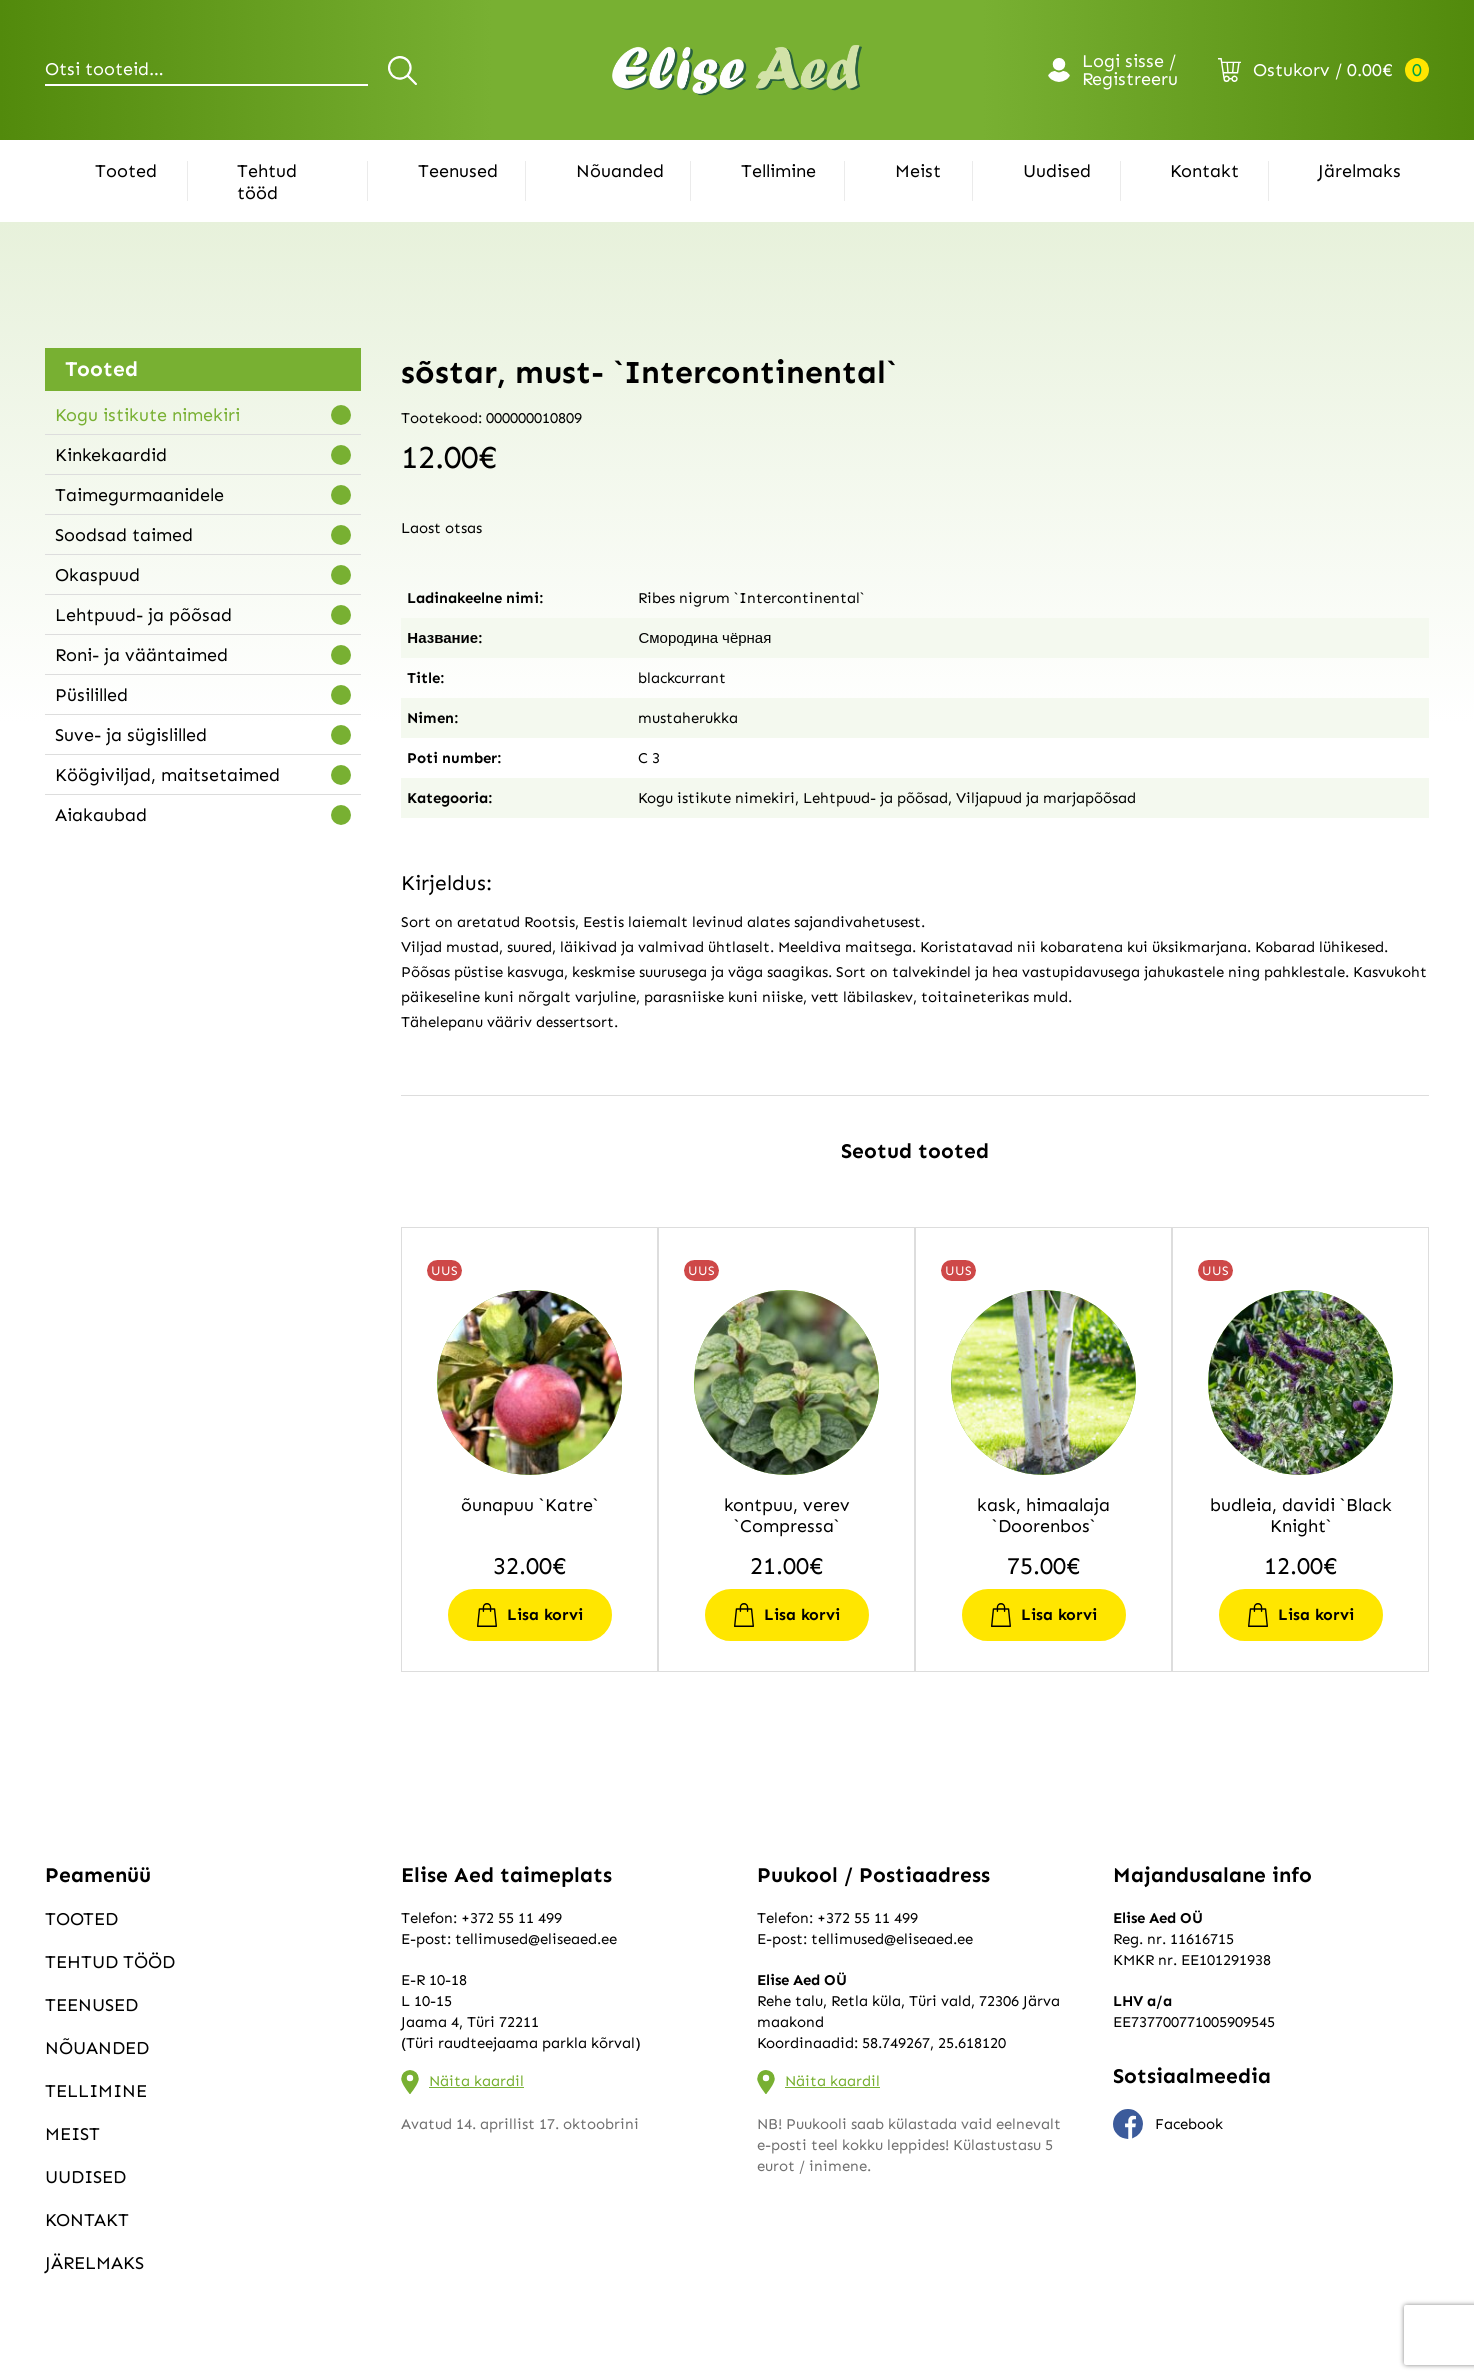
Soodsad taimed (124, 535)
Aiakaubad (101, 815)
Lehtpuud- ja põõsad (143, 615)
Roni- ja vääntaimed (141, 655)
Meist (918, 171)
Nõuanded (620, 171)
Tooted (126, 171)
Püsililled (91, 695)
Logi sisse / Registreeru (1130, 70)
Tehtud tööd (267, 182)
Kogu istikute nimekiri (147, 415)
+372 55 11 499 (511, 1918)
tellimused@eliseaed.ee (536, 1939)
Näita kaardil (476, 2081)
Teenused (458, 171)
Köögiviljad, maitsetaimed (167, 775)
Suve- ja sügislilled (131, 735)
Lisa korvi (545, 1614)
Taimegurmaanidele (139, 495)
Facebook (1168, 2124)
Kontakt (1204, 171)
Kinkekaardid (111, 455)
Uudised (1057, 171)
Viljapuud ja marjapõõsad (1046, 798)
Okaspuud (97, 575)
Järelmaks (1359, 171)
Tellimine (778, 171)
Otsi (405, 70)
